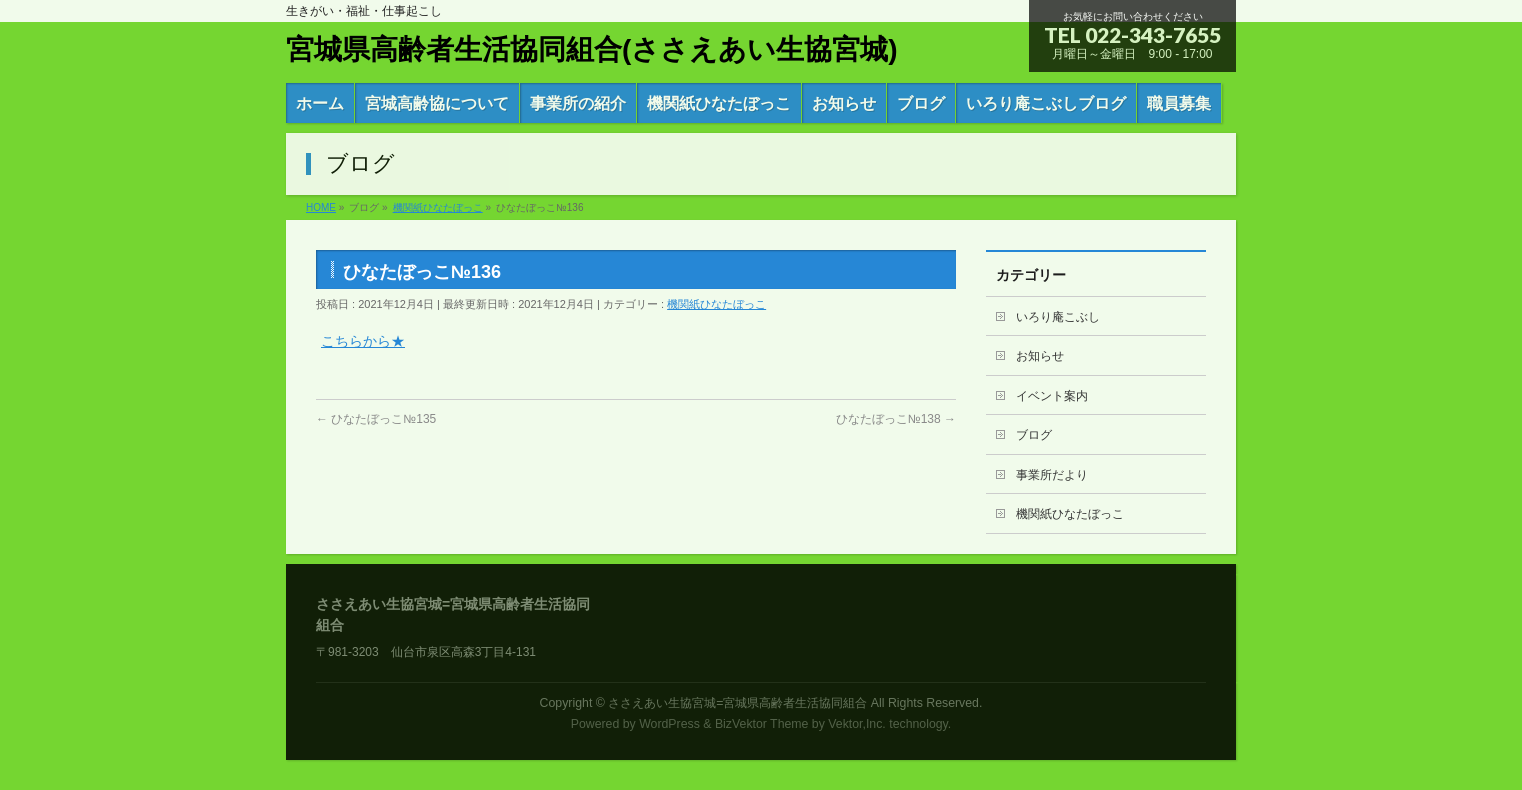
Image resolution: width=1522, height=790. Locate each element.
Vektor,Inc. (857, 724)
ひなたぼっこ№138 (896, 419)
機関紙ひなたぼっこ (716, 304)
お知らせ (1040, 356)
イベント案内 (1052, 396)
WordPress (669, 724)
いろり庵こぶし (1058, 317)
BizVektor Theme (762, 724)
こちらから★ (363, 341)
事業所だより (1052, 475)
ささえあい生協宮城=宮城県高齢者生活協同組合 (737, 703)
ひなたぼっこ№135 (376, 419)
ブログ (1034, 435)
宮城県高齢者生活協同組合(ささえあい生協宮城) (592, 49)
